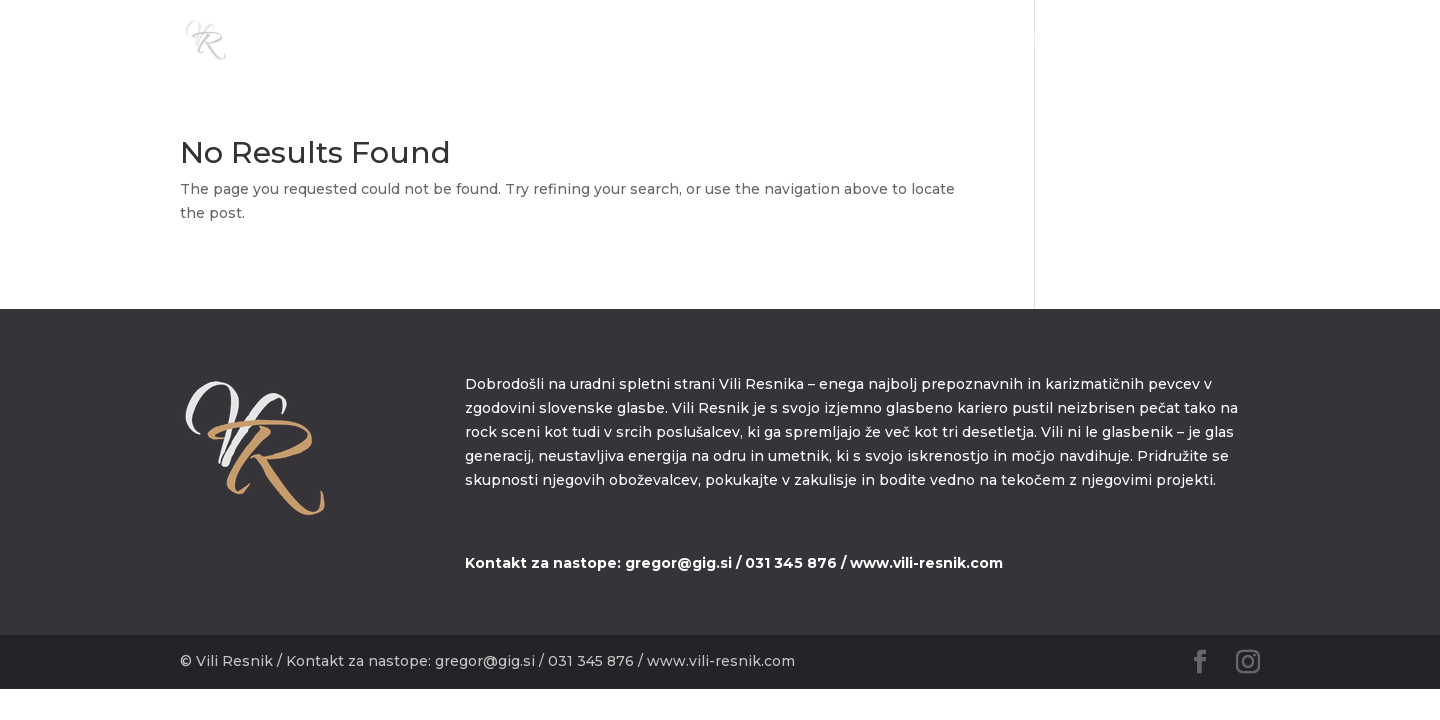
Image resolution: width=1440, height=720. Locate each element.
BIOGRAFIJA (873, 41)
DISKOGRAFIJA (1069, 41)
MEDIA (966, 41)
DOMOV (775, 41)
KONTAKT (1184, 41)
